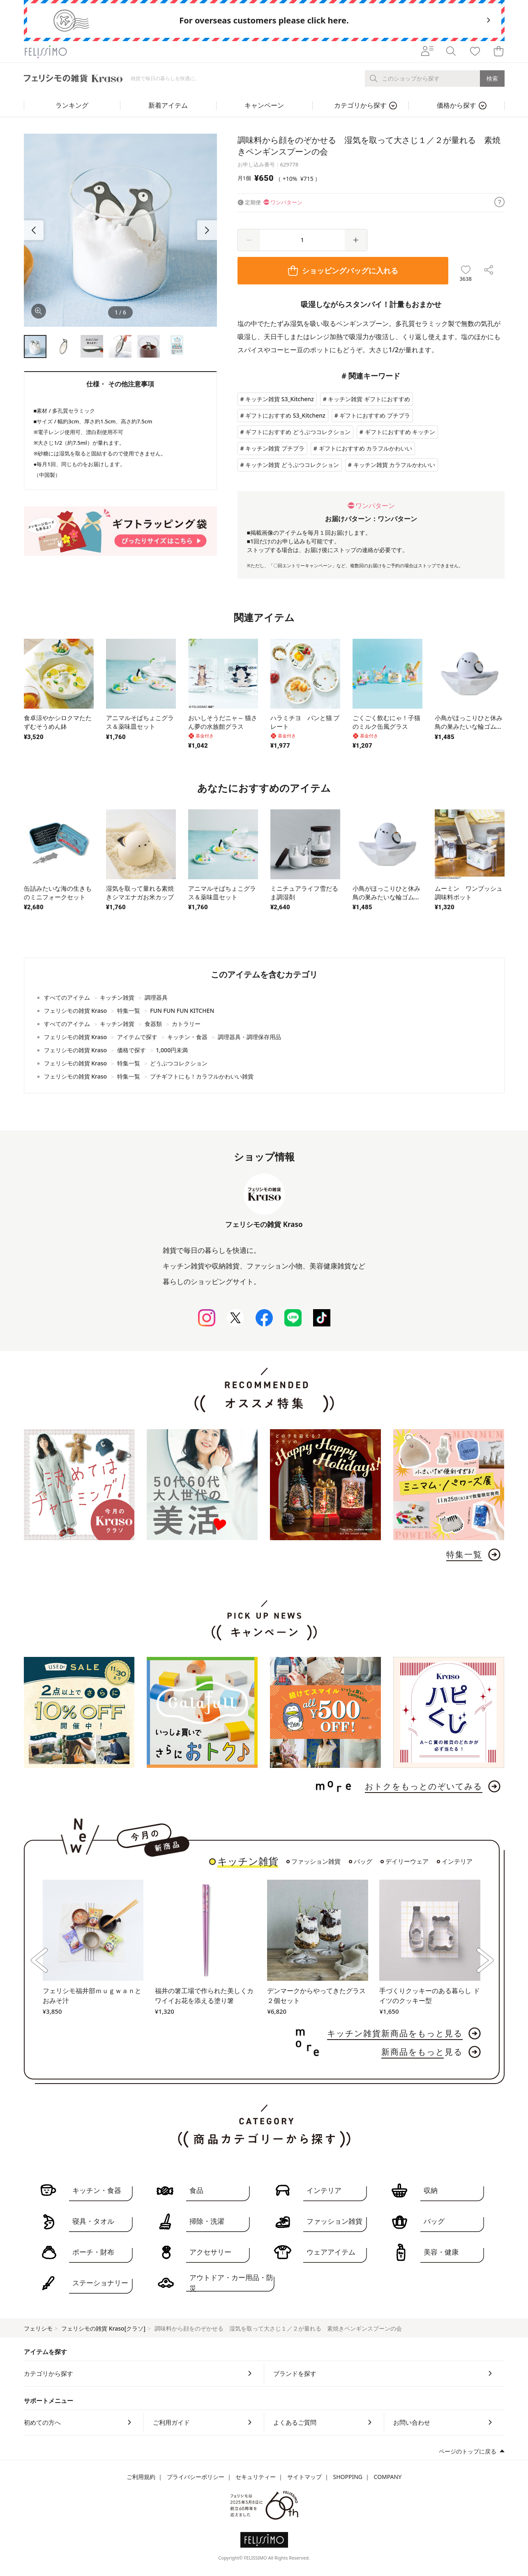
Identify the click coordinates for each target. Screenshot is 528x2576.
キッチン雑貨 (247, 1861)
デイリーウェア (407, 1861)
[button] (207, 230)
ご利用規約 (141, 2477)
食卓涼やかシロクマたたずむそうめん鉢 (58, 722)
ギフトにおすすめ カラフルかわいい (366, 448)
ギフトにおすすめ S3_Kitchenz (285, 415)
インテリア (457, 1861)
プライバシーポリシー (195, 2477)
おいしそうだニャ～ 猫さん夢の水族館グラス (223, 722)
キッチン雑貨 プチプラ (274, 448)
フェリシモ (38, 2328)
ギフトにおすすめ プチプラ (374, 415)
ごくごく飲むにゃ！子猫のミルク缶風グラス (386, 722)
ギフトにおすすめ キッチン (400, 432)
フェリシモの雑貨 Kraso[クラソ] (103, 2328)
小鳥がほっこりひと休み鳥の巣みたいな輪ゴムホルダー (469, 726)
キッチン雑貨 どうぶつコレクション (292, 465)
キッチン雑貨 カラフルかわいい (394, 465)
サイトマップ (304, 2477)
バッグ (363, 1861)
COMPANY (387, 2477)
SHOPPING (347, 2477)
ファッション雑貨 (316, 1861)
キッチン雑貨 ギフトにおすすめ (369, 399)
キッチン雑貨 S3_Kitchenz (279, 399)
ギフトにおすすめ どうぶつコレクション (297, 432)
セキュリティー (255, 2477)
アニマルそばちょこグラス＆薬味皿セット (140, 722)
